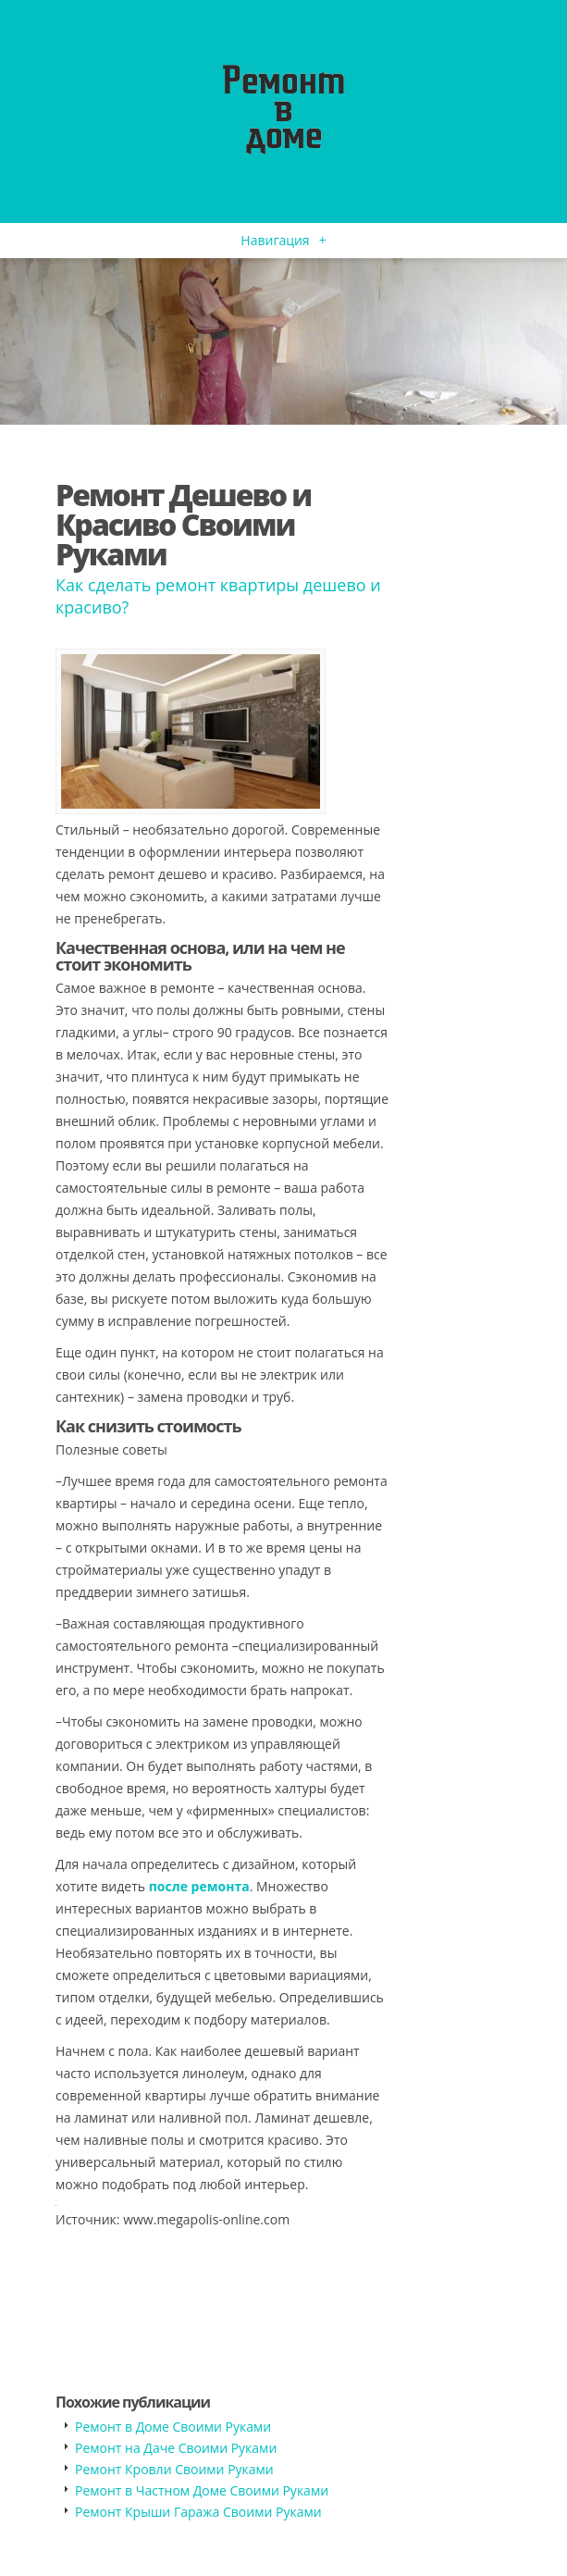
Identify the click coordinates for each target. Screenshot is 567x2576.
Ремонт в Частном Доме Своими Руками (201, 2490)
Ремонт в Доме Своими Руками (173, 2426)
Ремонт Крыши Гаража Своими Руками (198, 2511)
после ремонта (199, 1886)
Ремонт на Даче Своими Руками (176, 2448)
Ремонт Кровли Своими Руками (174, 2469)
